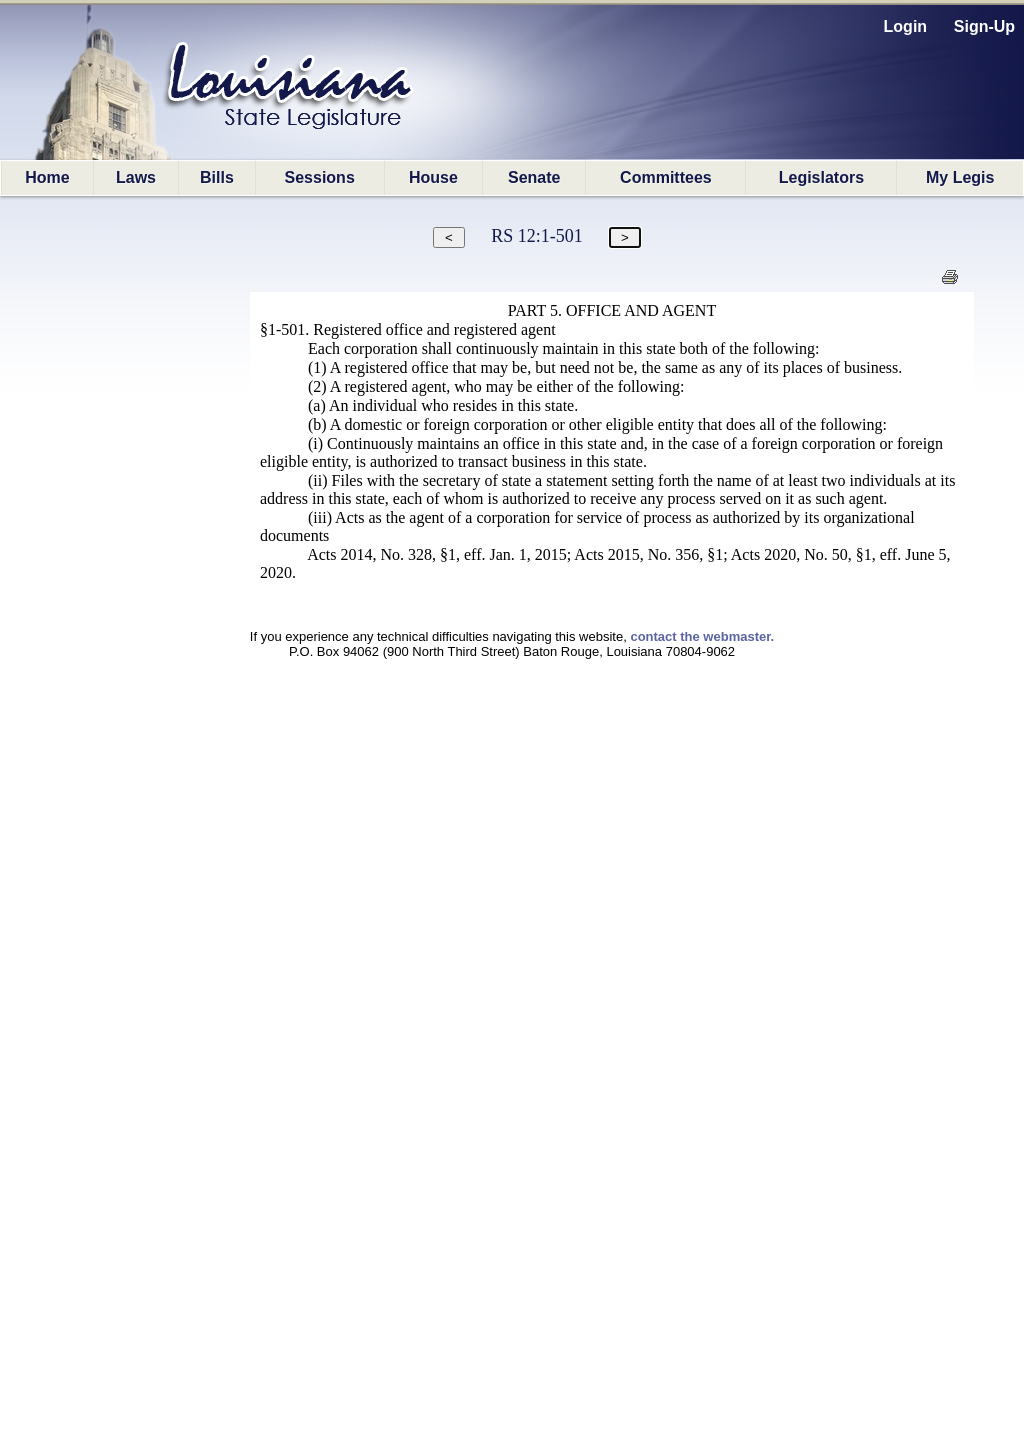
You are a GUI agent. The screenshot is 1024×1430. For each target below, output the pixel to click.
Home (47, 177)
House (433, 177)
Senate (534, 177)
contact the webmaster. (702, 636)
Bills (217, 177)
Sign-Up (984, 26)
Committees (666, 177)
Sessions (320, 177)
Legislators (821, 177)
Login (906, 26)
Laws (136, 177)
